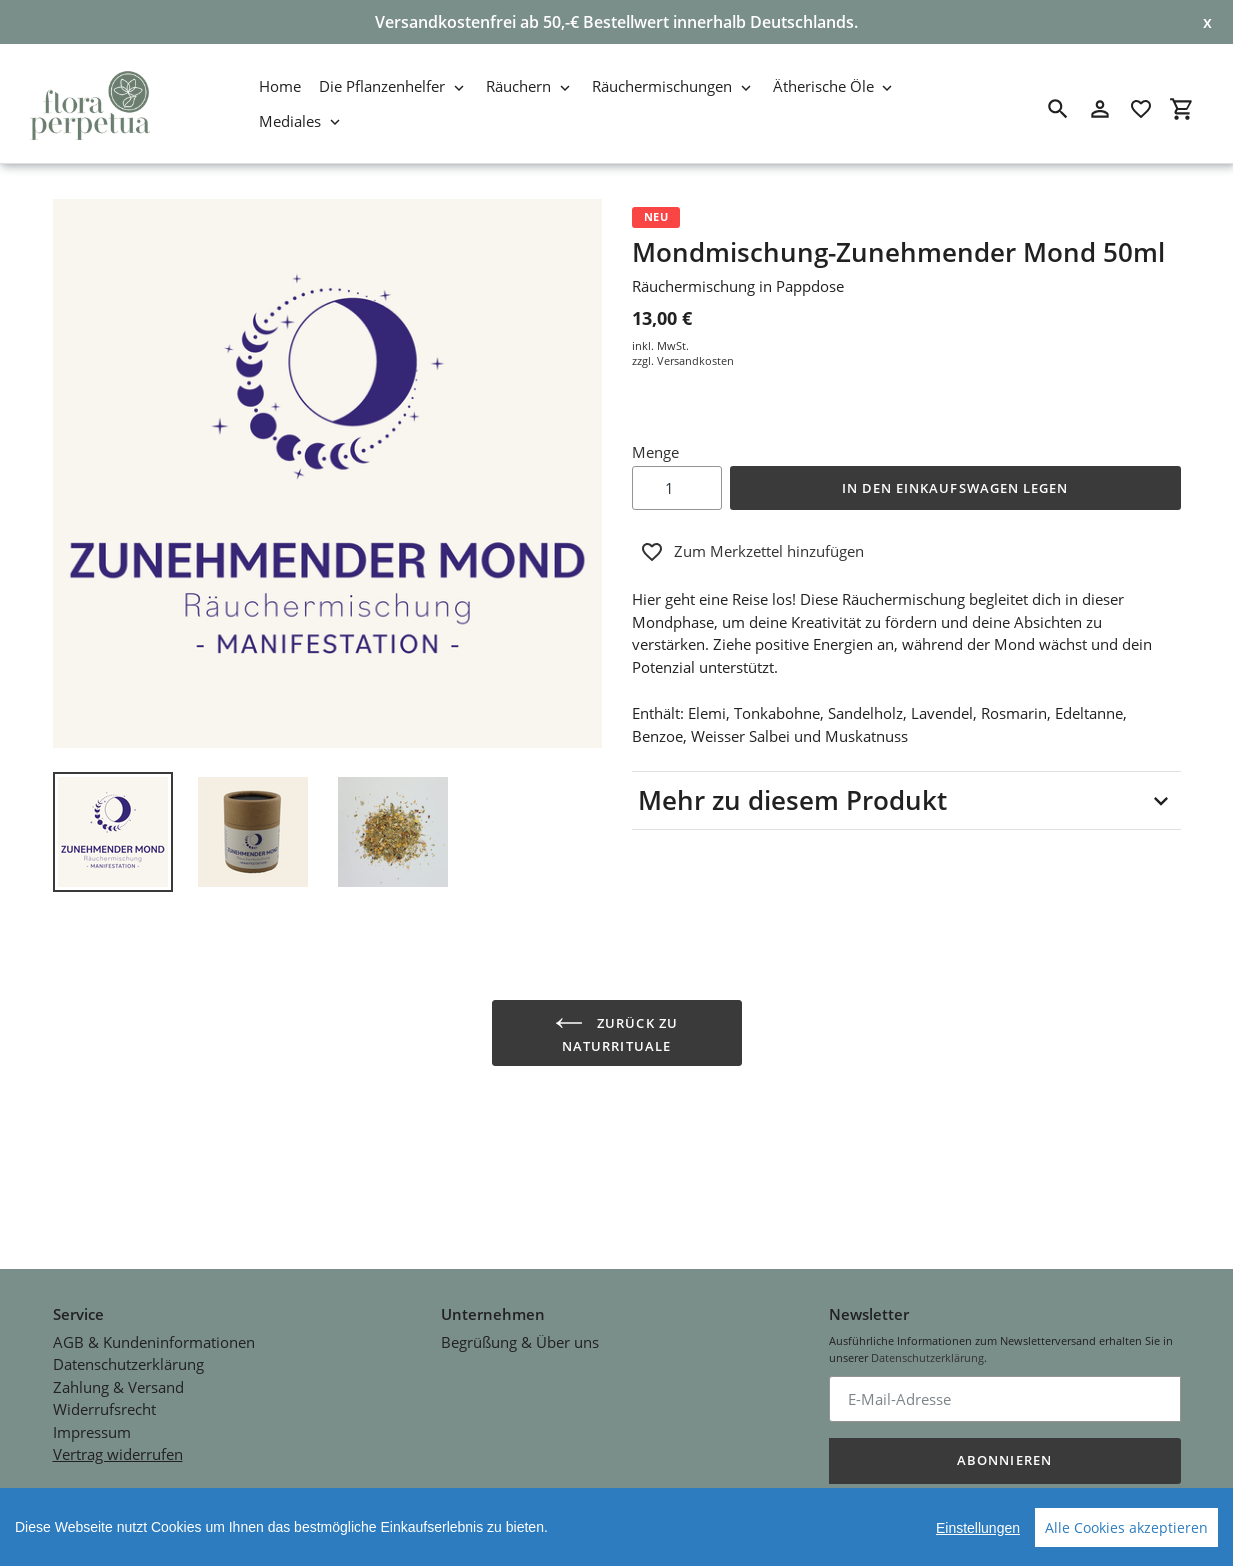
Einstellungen (978, 1528)
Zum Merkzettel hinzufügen (752, 552)
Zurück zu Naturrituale (616, 1032)
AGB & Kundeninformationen (154, 1305)
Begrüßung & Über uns (520, 1305)
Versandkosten (695, 360)
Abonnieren (1004, 1424)
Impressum (92, 1395)
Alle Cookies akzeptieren (1126, 1527)
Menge (655, 452)
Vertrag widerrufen (118, 1417)
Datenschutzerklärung (128, 1327)
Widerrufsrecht (104, 1372)
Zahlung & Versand (118, 1350)
